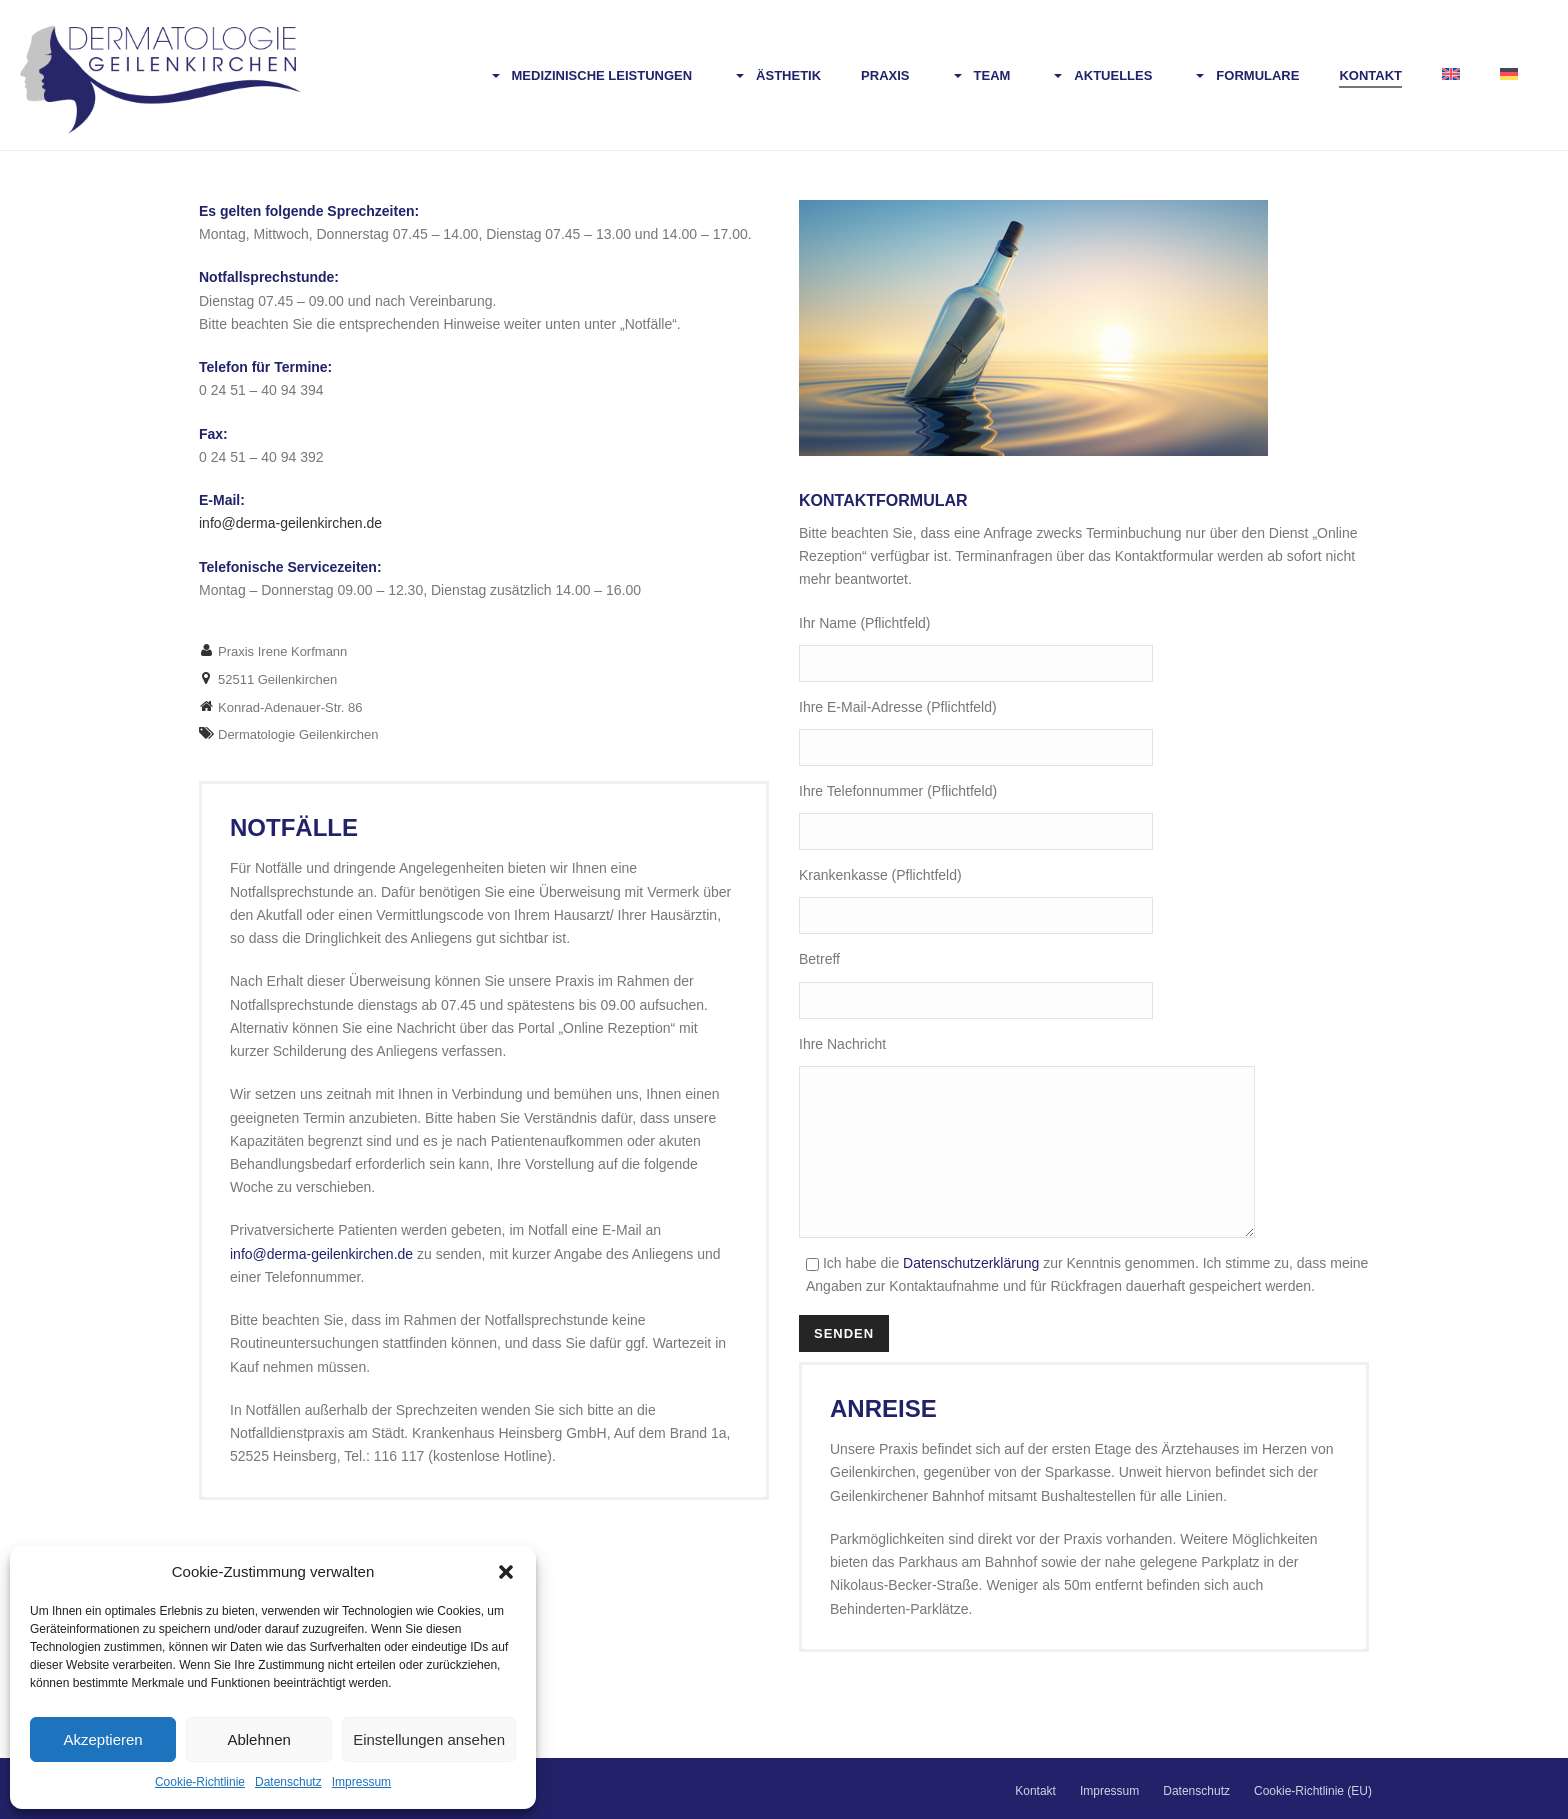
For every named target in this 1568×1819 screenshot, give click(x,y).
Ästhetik (776, 76)
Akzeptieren (102, 1739)
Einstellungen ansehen (429, 1739)
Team (980, 76)
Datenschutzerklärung (973, 1293)
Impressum (361, 1782)
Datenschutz (288, 1782)
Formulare (1245, 76)
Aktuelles (1101, 76)
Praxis (885, 75)
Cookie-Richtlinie (200, 1782)
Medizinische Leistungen (590, 76)
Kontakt (1370, 75)
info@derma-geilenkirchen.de (321, 1254)
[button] (506, 1572)
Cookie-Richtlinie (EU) (1313, 1791)
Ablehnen (258, 1739)
